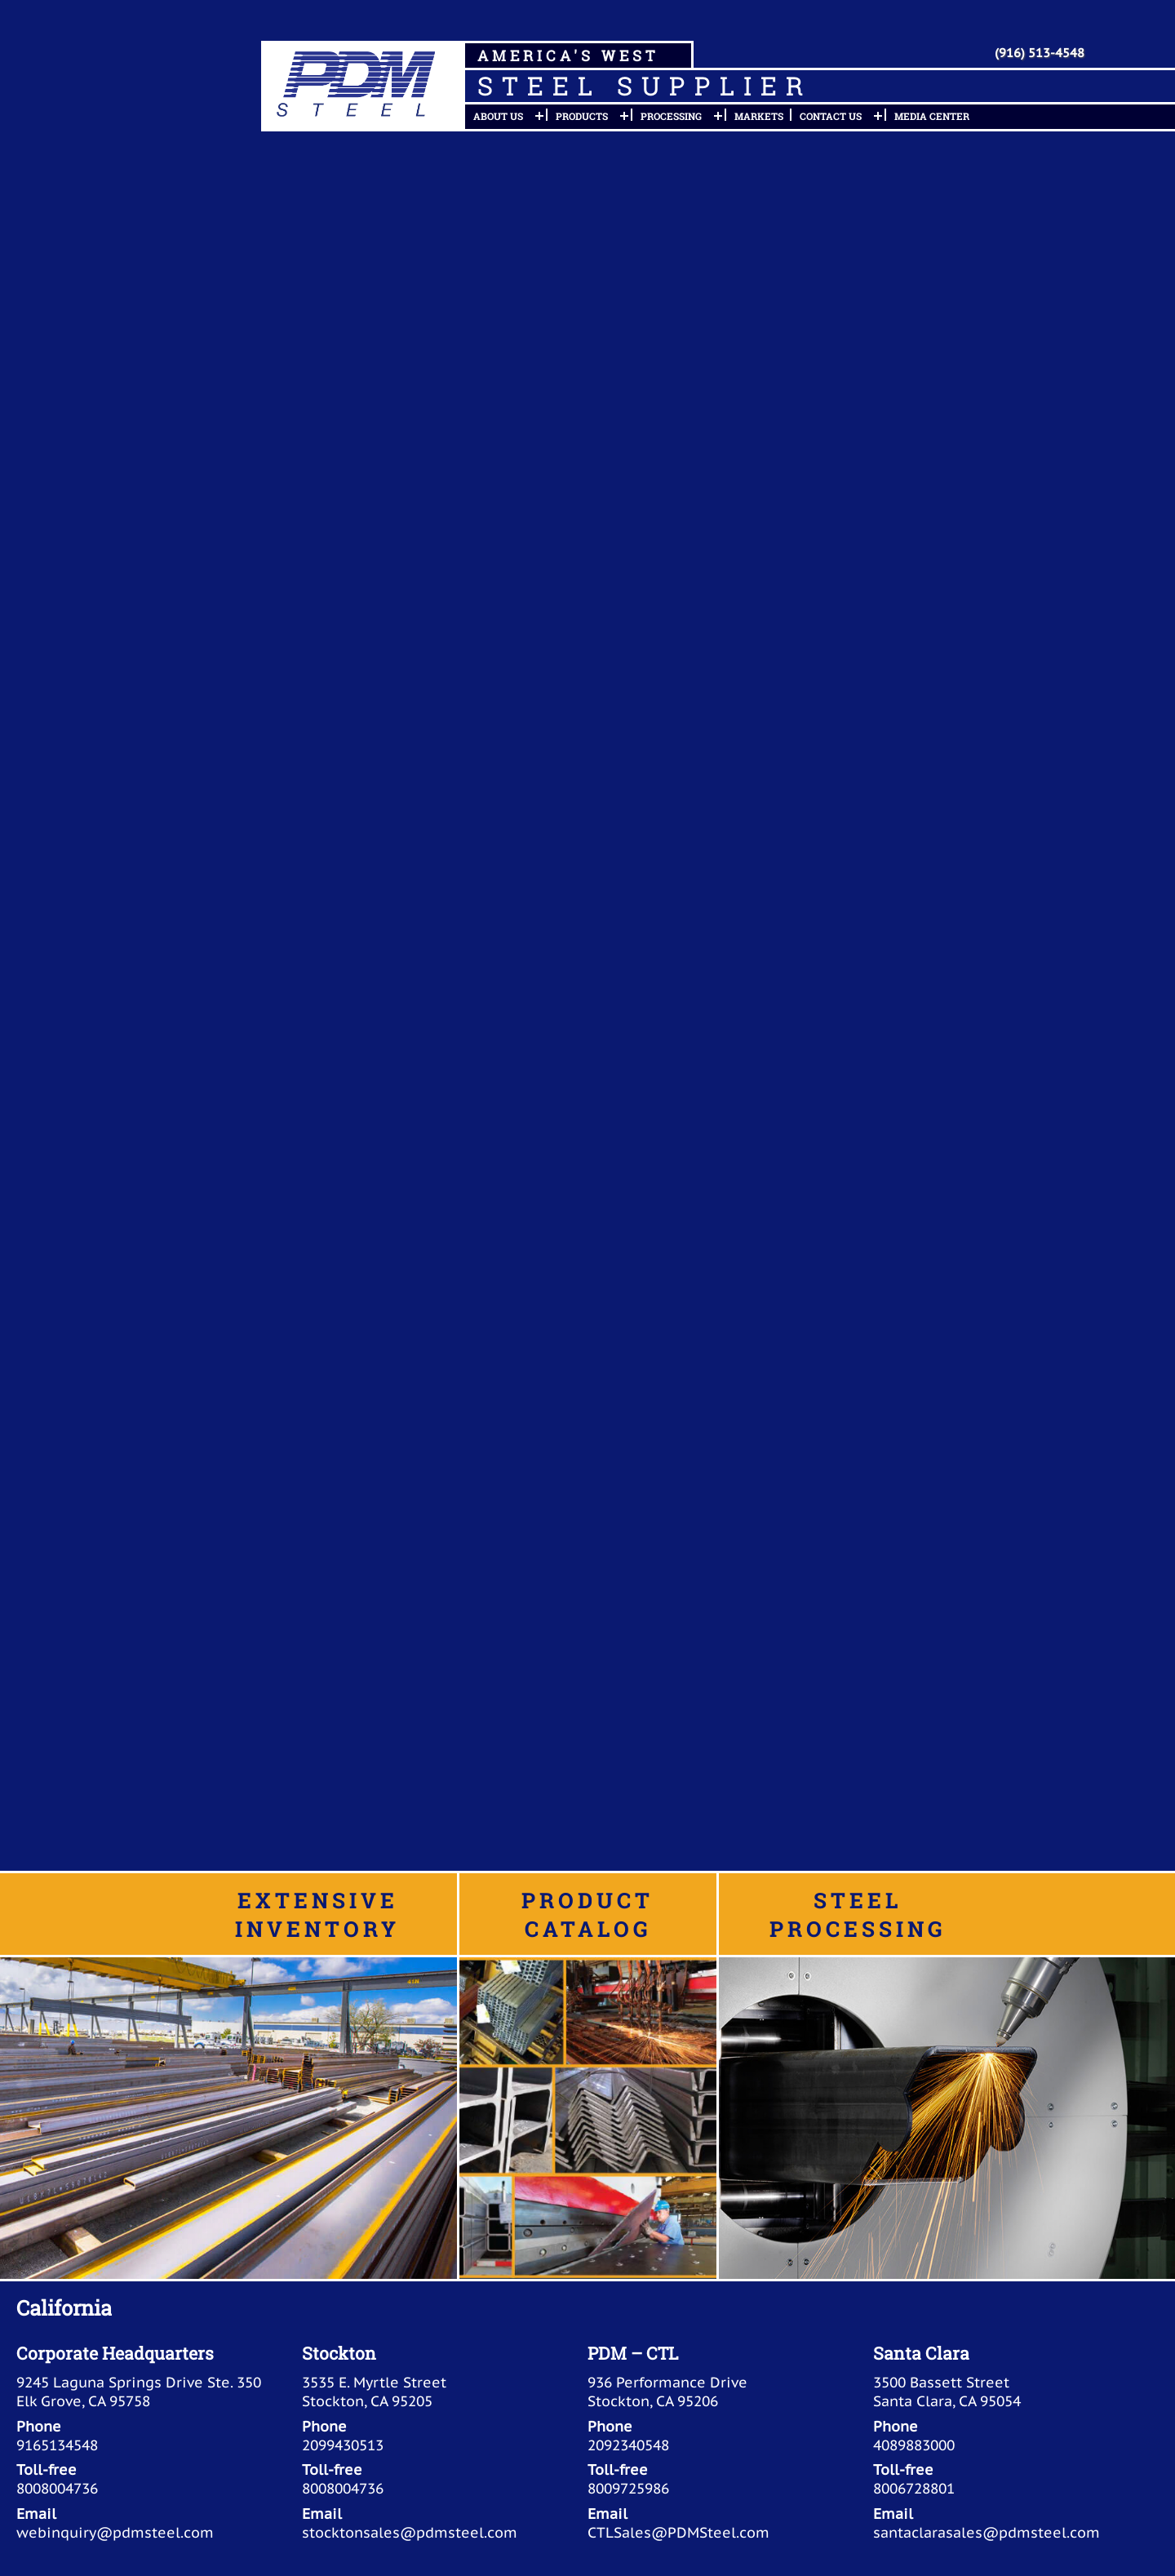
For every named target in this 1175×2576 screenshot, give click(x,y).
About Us (498, 115)
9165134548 (57, 2445)
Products (582, 115)
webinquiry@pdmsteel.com (115, 2532)
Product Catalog (587, 1914)
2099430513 (343, 2445)
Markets (758, 115)
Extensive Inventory (317, 1914)
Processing (671, 115)
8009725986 (628, 2488)
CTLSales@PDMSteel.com (678, 2532)
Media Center (931, 115)
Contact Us (831, 115)
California (64, 2307)
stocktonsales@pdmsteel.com (409, 2532)
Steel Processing (857, 1914)
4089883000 (914, 2445)
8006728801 (914, 2488)
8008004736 (57, 2488)
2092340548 (628, 2445)
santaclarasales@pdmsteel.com (986, 2532)
